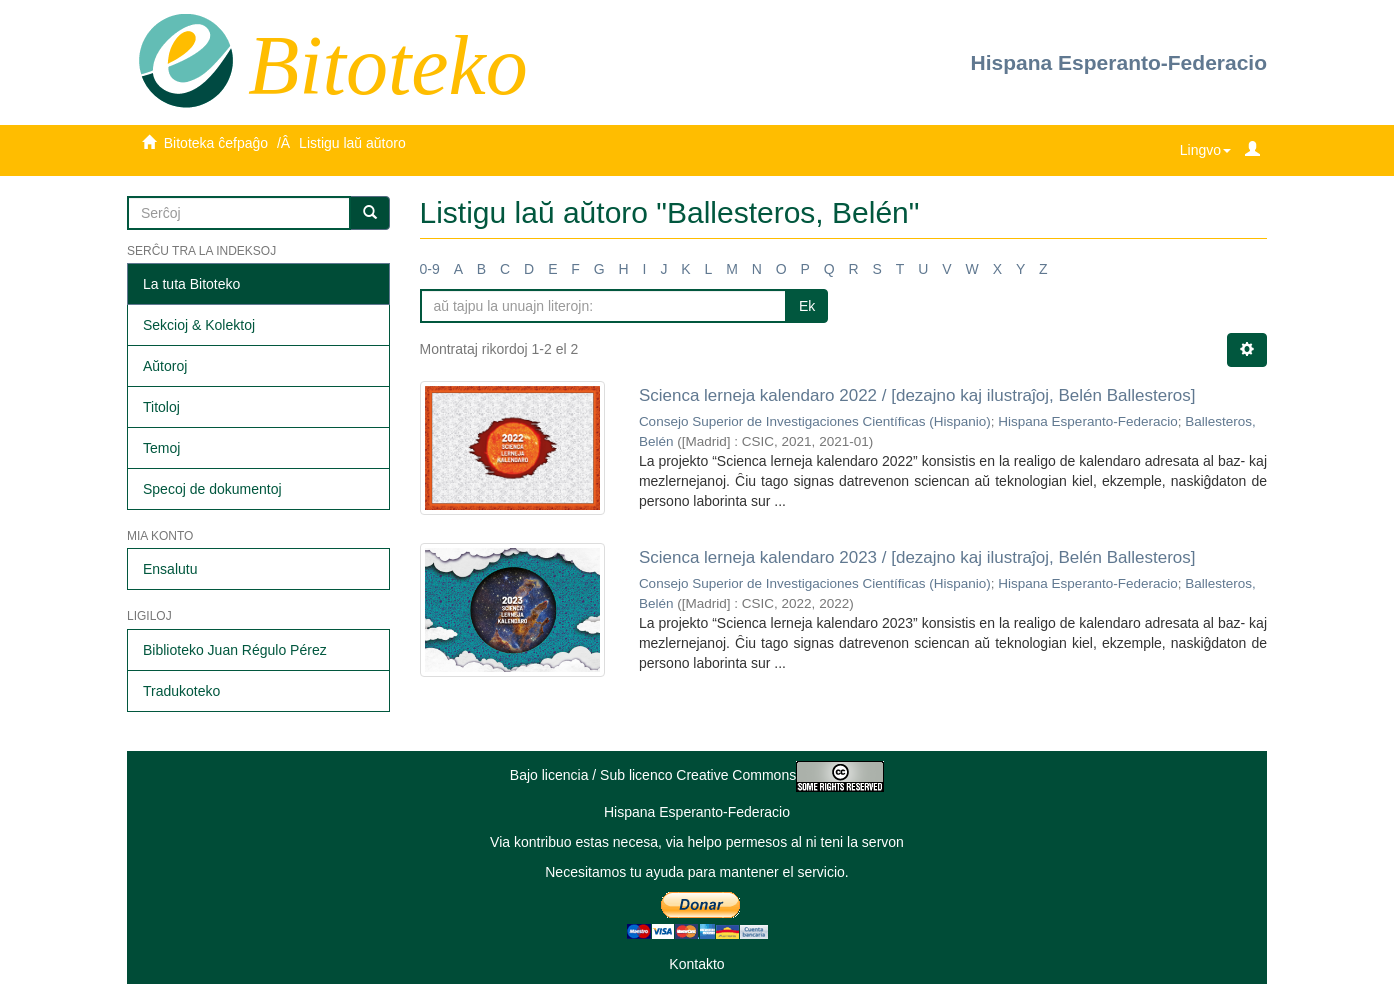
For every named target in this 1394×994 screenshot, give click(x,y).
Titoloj (161, 407)
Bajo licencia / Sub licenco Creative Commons (697, 775)
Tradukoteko (181, 691)
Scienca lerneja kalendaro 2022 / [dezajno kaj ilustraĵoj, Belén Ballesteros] (917, 395)
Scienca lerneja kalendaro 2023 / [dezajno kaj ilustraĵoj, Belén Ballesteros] (917, 557)
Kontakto (696, 964)
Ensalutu (170, 569)
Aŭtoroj (165, 366)
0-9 (430, 269)
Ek (807, 306)
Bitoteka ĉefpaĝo (216, 143)
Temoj (161, 448)
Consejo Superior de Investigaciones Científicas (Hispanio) (815, 421)
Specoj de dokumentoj (212, 489)
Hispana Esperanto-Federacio (1119, 62)
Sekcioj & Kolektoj (199, 325)
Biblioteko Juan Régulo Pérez (235, 650)
